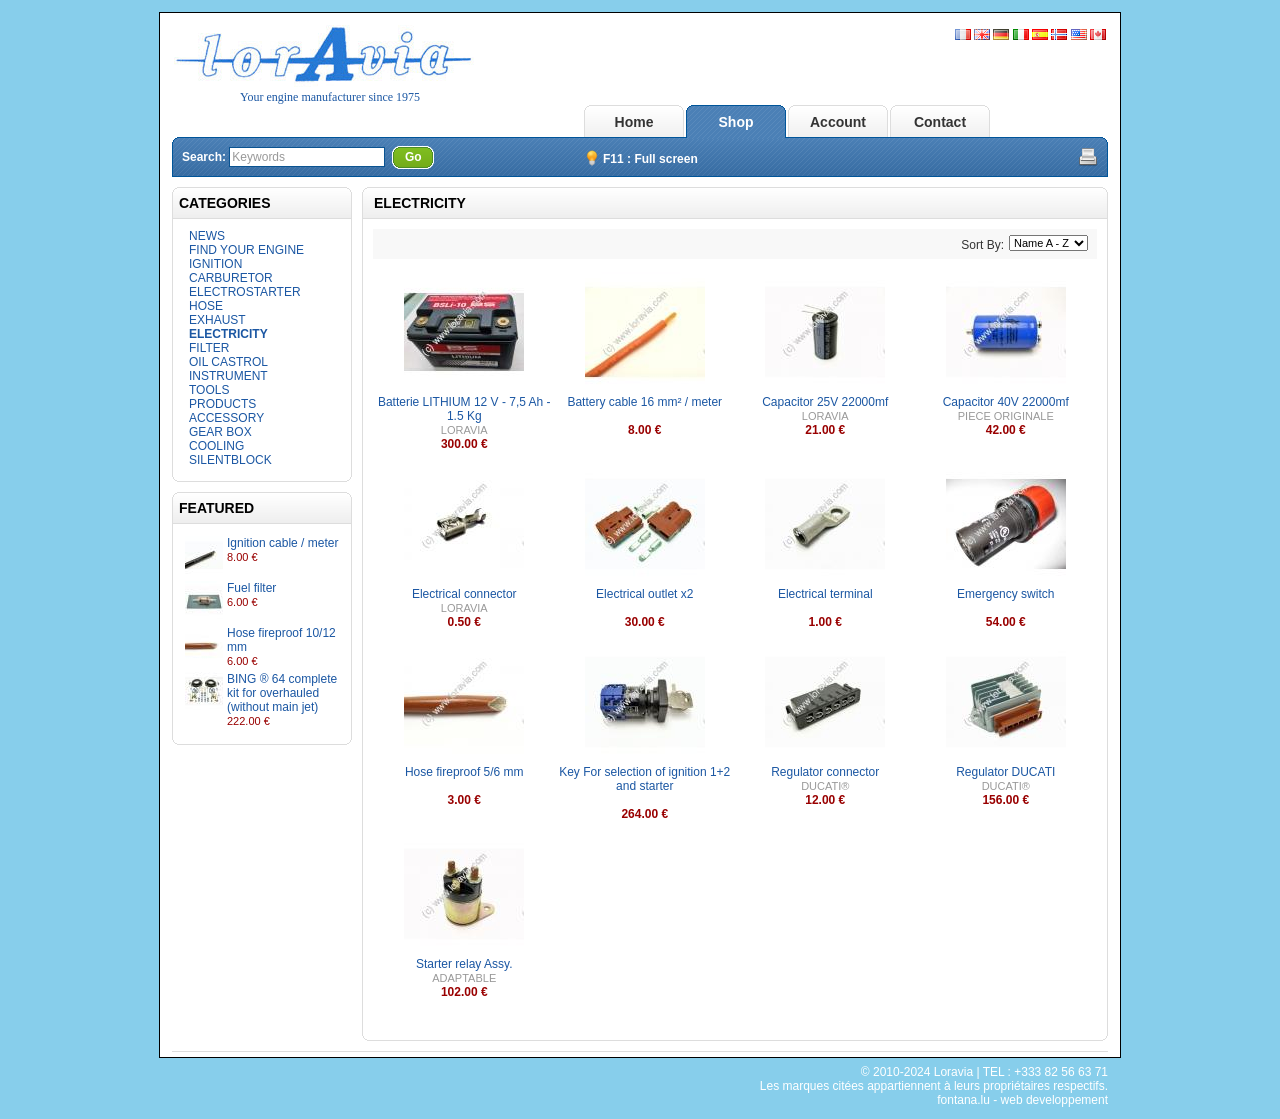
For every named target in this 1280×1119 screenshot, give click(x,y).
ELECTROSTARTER (245, 292)
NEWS (207, 236)
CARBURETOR (231, 278)
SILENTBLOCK (230, 460)
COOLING (216, 446)
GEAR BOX (220, 432)
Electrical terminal (825, 594)
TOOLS (209, 390)
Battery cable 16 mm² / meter (644, 402)
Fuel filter (251, 588)
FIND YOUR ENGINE (246, 250)
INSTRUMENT (228, 376)
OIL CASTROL (228, 362)
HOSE (206, 306)
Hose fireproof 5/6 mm (464, 772)
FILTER (209, 348)
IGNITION (215, 264)
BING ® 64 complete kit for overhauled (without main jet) (282, 693)
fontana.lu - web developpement (1022, 1100)
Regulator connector (825, 772)
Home (634, 122)
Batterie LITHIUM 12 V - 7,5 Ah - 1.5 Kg (464, 409)
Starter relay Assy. (464, 964)
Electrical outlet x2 (644, 594)
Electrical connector (464, 594)
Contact (940, 122)
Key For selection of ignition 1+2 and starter (644, 779)
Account (838, 122)
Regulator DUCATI (1005, 772)
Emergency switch (1005, 594)
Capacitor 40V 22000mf (1006, 402)
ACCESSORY (226, 418)
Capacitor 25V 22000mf (825, 402)
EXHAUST (217, 320)
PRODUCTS (222, 404)
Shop (736, 122)
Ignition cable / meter (282, 543)
